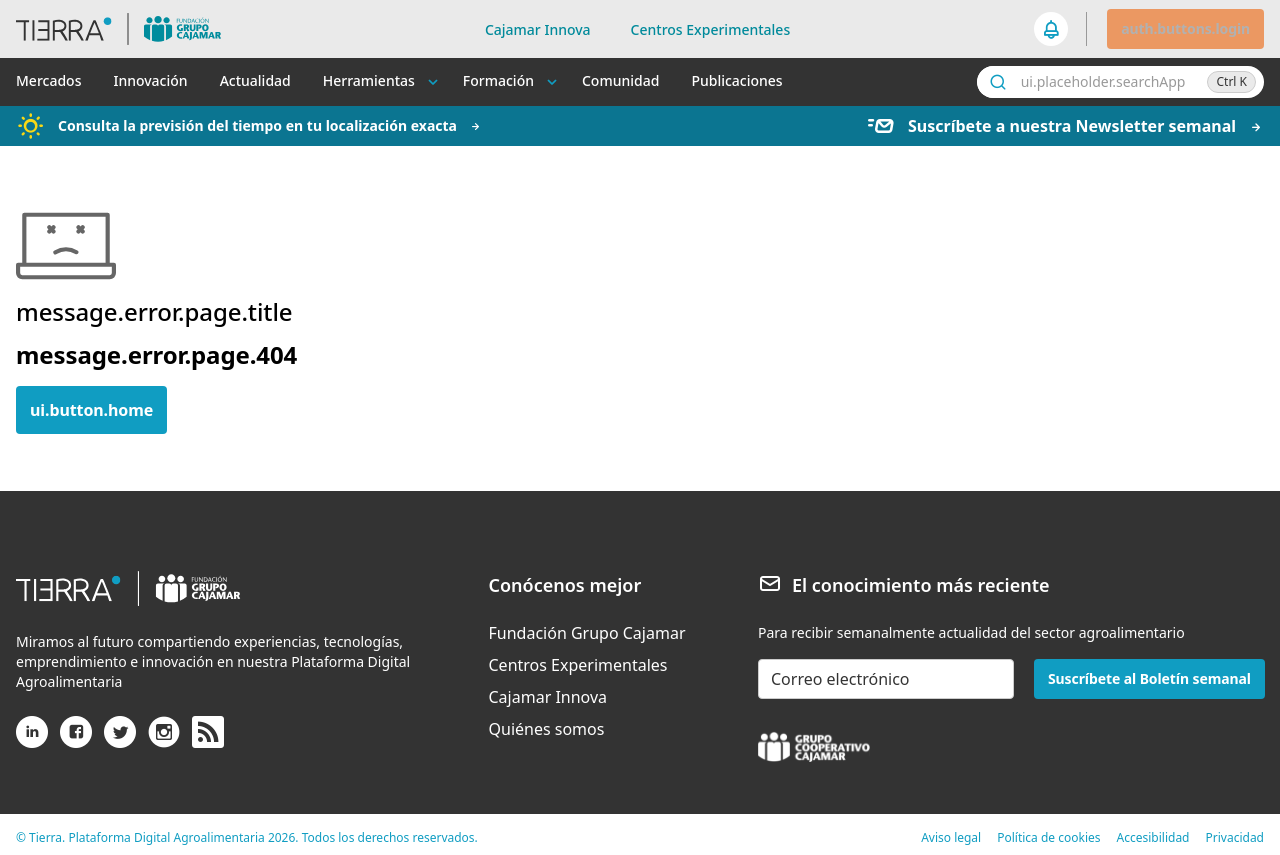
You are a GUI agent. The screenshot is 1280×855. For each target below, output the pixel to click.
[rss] (208, 733)
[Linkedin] (32, 740)
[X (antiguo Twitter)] (120, 740)
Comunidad (620, 80)
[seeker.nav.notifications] (1052, 29)
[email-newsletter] (886, 679)
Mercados (48, 80)
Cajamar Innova (538, 29)
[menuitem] (587, 633)
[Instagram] (164, 740)
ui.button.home (91, 410)
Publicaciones (736, 80)
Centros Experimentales (711, 29)
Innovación (150, 80)
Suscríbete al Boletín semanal (1149, 678)
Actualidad (255, 80)
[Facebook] (76, 740)
